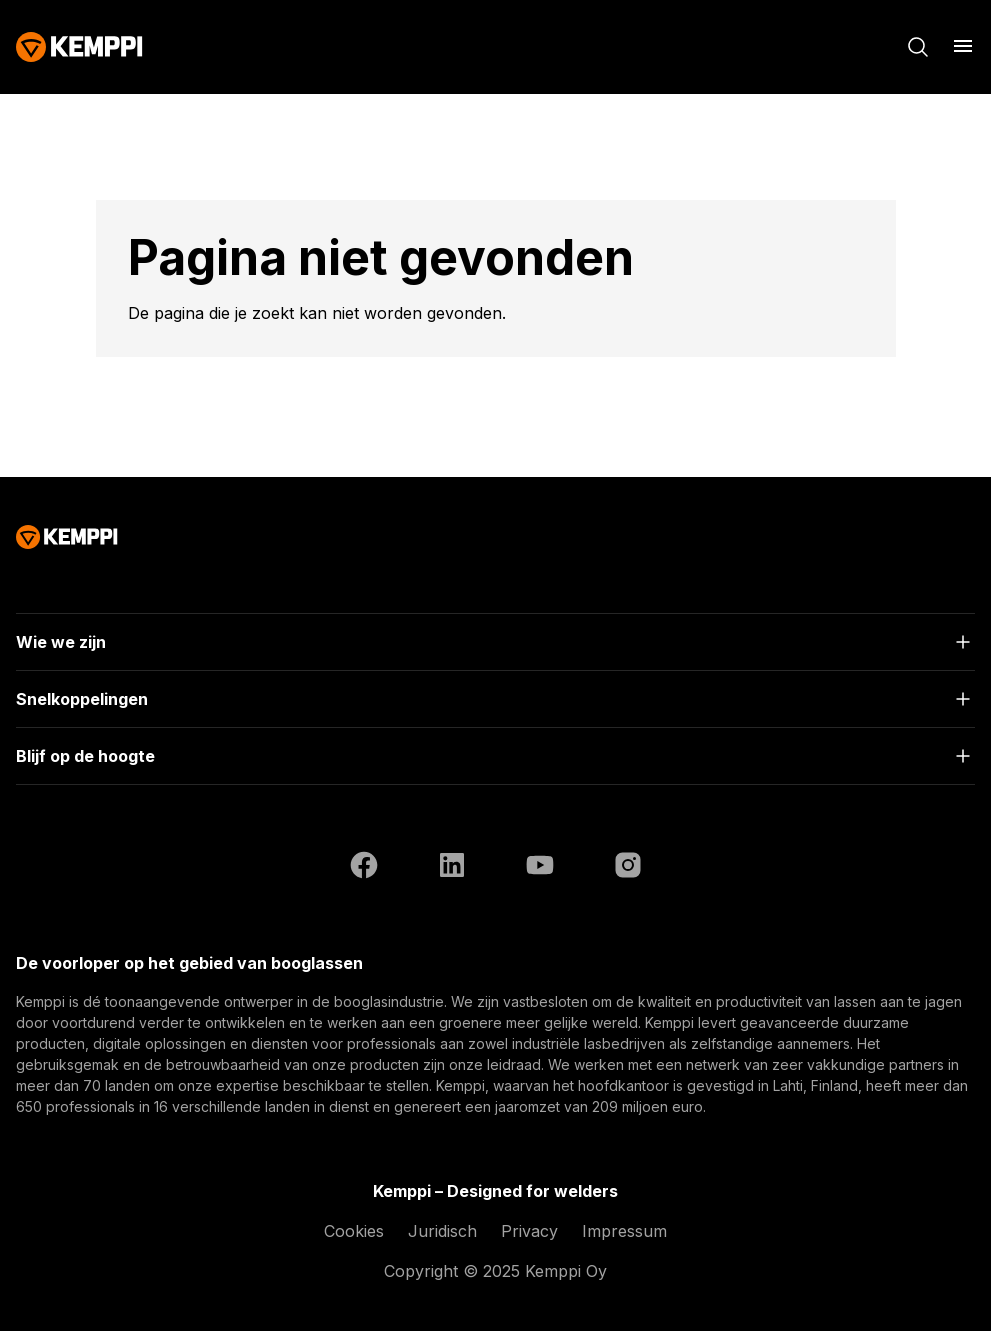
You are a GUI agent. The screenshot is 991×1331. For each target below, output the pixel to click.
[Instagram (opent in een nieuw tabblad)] (628, 868)
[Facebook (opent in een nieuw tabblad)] (364, 868)
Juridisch (442, 1231)
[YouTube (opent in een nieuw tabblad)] (540, 868)
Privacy (529, 1231)
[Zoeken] (918, 47)
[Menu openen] (963, 46)
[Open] (495, 642)
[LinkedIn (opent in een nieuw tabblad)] (452, 868)
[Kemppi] (79, 47)
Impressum (624, 1231)
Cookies (354, 1231)
